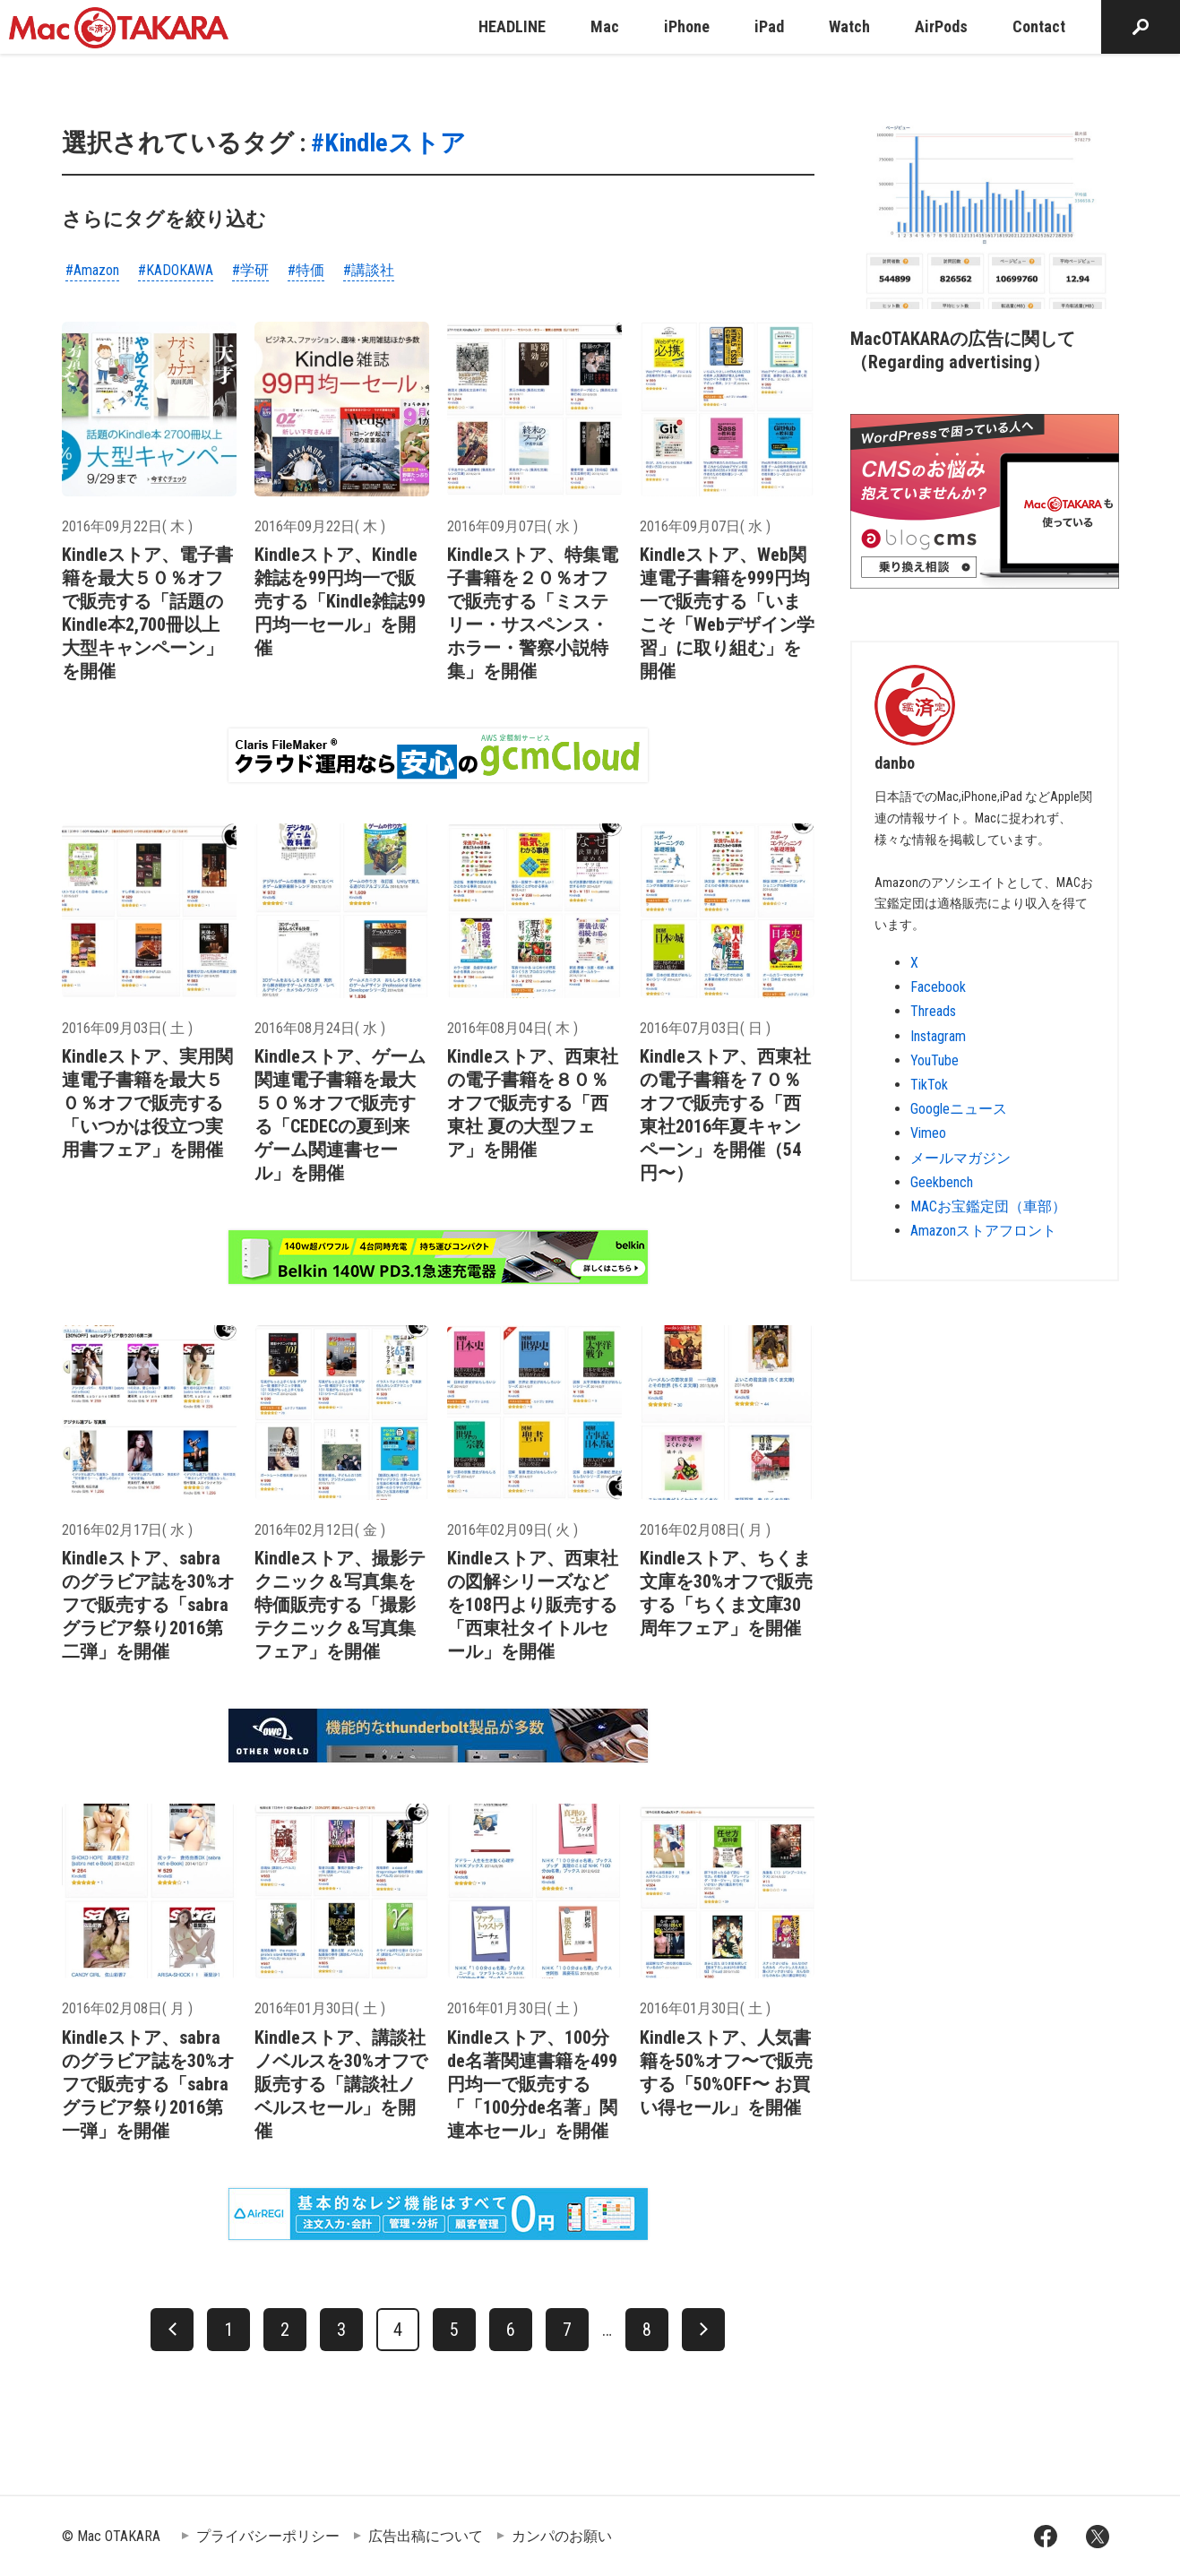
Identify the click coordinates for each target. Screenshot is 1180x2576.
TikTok (929, 1084)
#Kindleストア (388, 143)
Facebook (938, 986)
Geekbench (941, 1182)
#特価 (306, 270)
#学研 (250, 270)
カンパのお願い (562, 2536)
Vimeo (928, 1133)
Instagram (938, 1036)
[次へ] (703, 2329)
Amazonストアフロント (983, 1230)
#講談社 (368, 270)
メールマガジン (960, 1158)
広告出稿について (425, 2536)
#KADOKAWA (175, 270)
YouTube (934, 1060)
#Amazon (92, 270)
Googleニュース (958, 1108)
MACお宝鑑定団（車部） (988, 1206)
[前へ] (172, 2329)
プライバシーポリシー (268, 2536)
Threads (933, 1011)
